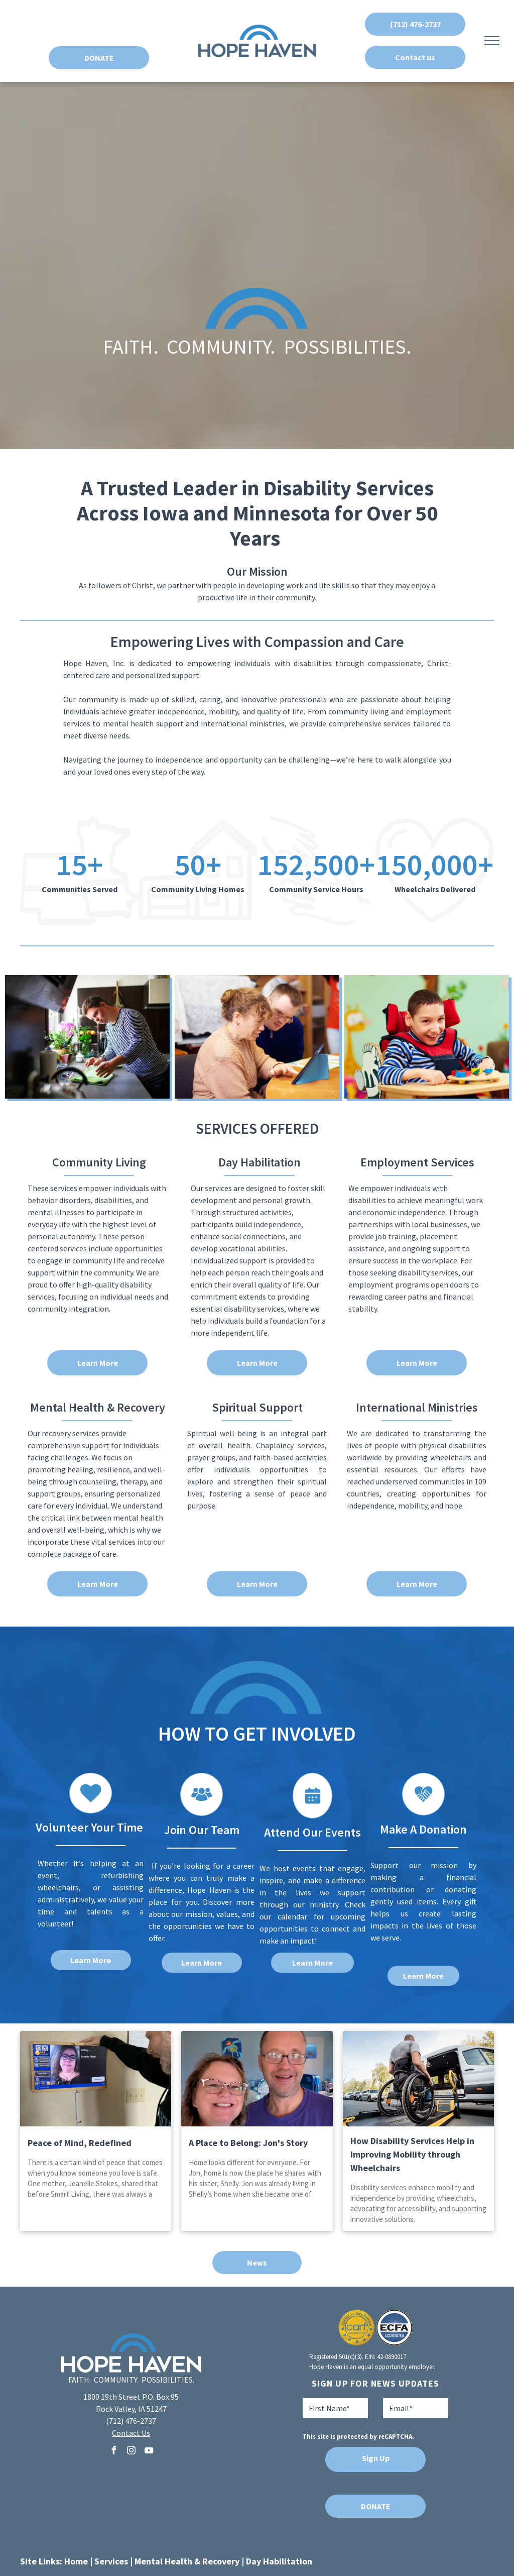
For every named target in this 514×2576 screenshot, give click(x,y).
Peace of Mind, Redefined (80, 2143)
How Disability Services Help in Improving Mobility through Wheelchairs (412, 2154)
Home (76, 2561)
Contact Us (131, 2433)
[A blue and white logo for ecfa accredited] (394, 2327)
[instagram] (131, 2451)
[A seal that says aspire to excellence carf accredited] (356, 2327)
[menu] (492, 41)
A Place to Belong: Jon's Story (248, 2143)
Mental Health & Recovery (187, 2561)
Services (111, 2561)
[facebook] (113, 2451)
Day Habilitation (279, 2561)
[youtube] (148, 2451)
